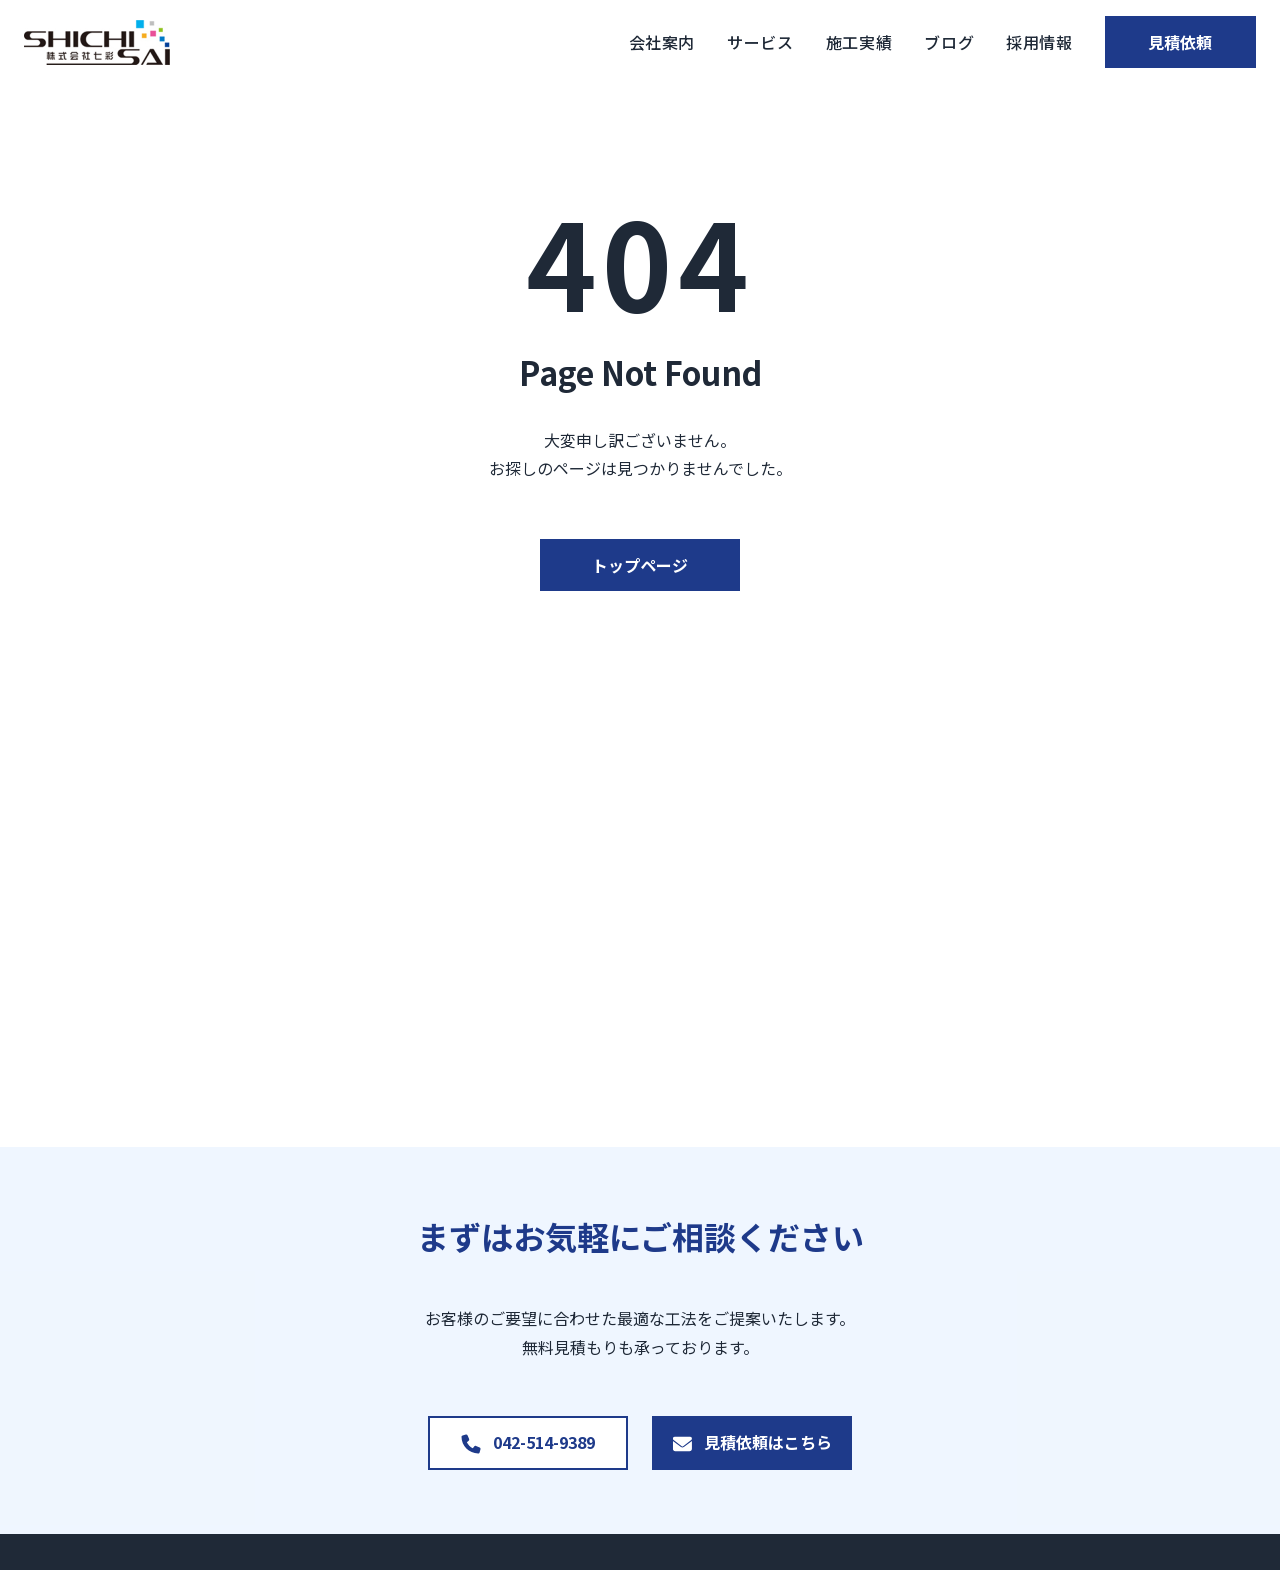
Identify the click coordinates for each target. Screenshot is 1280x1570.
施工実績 (810, 42)
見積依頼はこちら (768, 1442)
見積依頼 (1156, 42)
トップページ (640, 565)
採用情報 (990, 42)
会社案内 (613, 42)
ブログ (901, 42)
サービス (711, 42)
